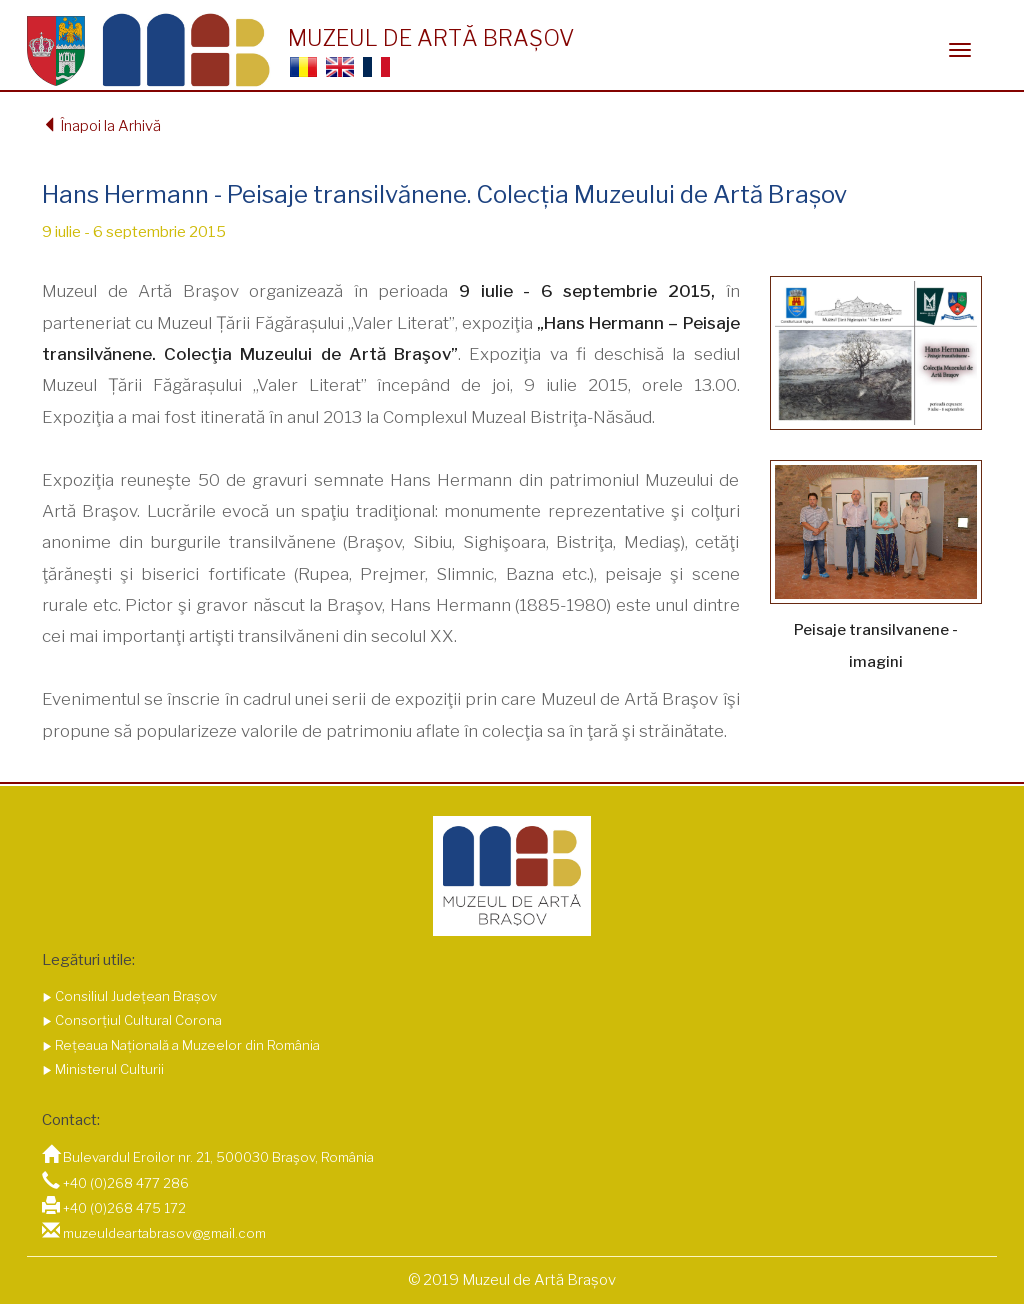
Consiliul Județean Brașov (134, 996)
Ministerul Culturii (108, 1069)
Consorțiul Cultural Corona (137, 1020)
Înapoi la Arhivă (101, 126)
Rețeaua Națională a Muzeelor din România (186, 1045)
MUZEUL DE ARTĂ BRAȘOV (431, 38)
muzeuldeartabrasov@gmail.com (164, 1233)
